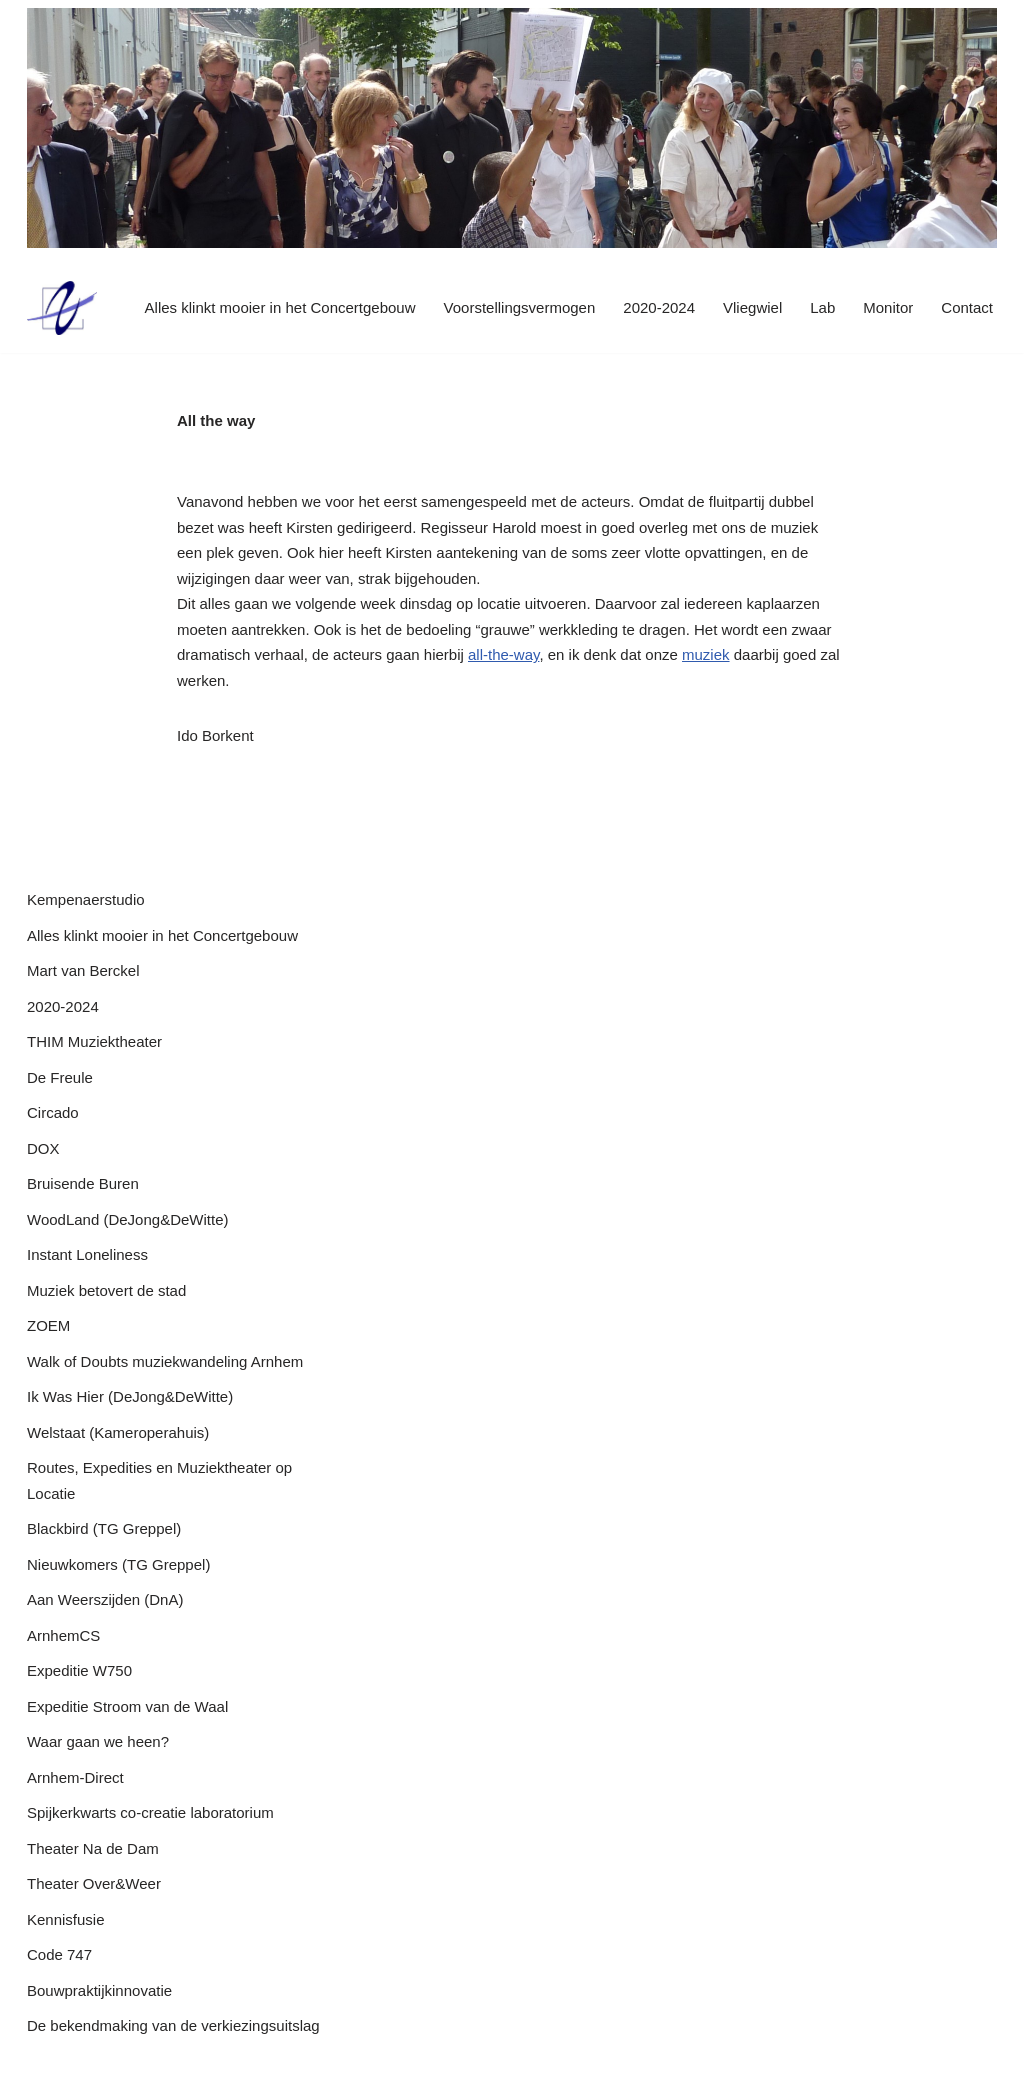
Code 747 (59, 1954)
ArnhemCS (63, 1635)
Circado (53, 1112)
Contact (967, 307)
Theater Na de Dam (93, 1848)
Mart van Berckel (83, 970)
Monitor (888, 307)
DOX (43, 1148)
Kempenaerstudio (86, 899)
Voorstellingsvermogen (520, 307)
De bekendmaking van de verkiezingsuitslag (173, 2025)
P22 (40, 2071)
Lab (822, 307)
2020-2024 (659, 307)
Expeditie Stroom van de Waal (127, 1706)
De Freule (60, 1077)
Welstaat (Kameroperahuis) (118, 1432)
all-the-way (503, 654)
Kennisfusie (66, 1919)
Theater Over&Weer (94, 1883)
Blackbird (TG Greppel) (104, 1528)
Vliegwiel (752, 307)
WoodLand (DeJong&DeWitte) (128, 1219)
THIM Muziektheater (94, 1041)
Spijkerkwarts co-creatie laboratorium (150, 1812)
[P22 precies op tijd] (62, 308)
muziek (706, 654)
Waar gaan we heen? (98, 1741)
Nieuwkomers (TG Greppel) (118, 1564)
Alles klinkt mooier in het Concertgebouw (280, 307)
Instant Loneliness (87, 1254)
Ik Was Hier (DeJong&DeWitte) (130, 1396)
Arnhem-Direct (75, 1777)
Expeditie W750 (79, 1670)
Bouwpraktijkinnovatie (99, 1990)
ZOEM (48, 1325)
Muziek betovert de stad (106, 1290)
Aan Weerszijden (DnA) (105, 1599)
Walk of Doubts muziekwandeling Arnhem (165, 1361)
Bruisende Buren (83, 1183)
